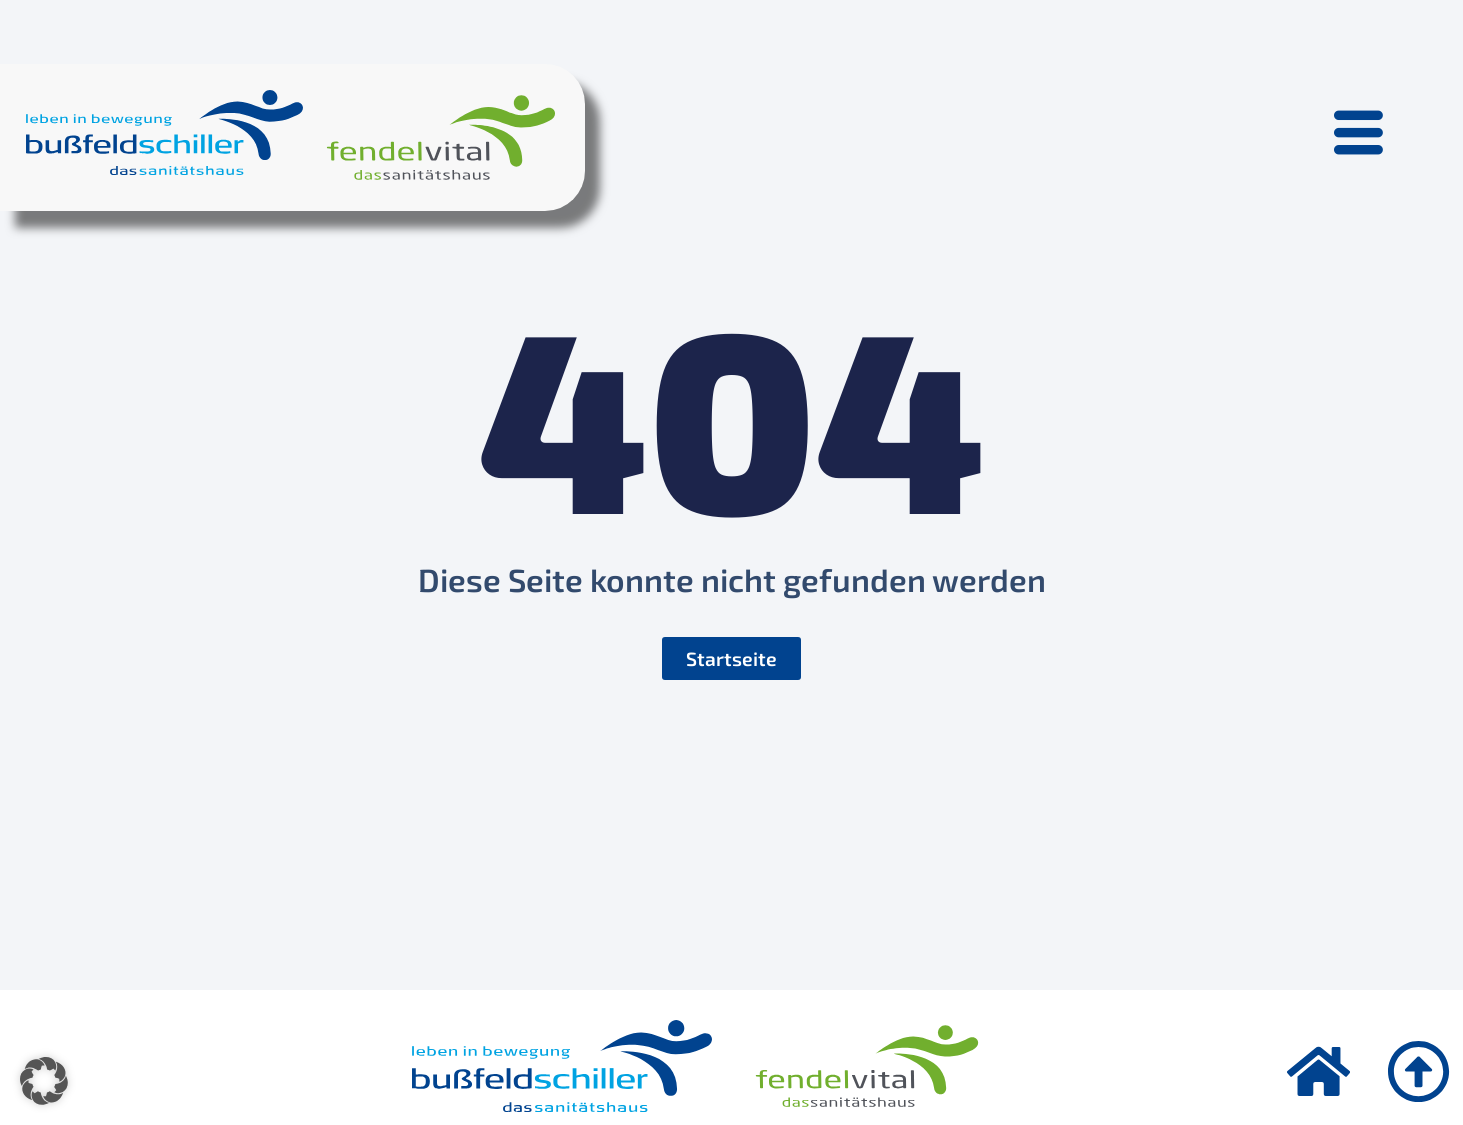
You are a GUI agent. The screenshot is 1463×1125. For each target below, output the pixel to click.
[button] (44, 1081)
